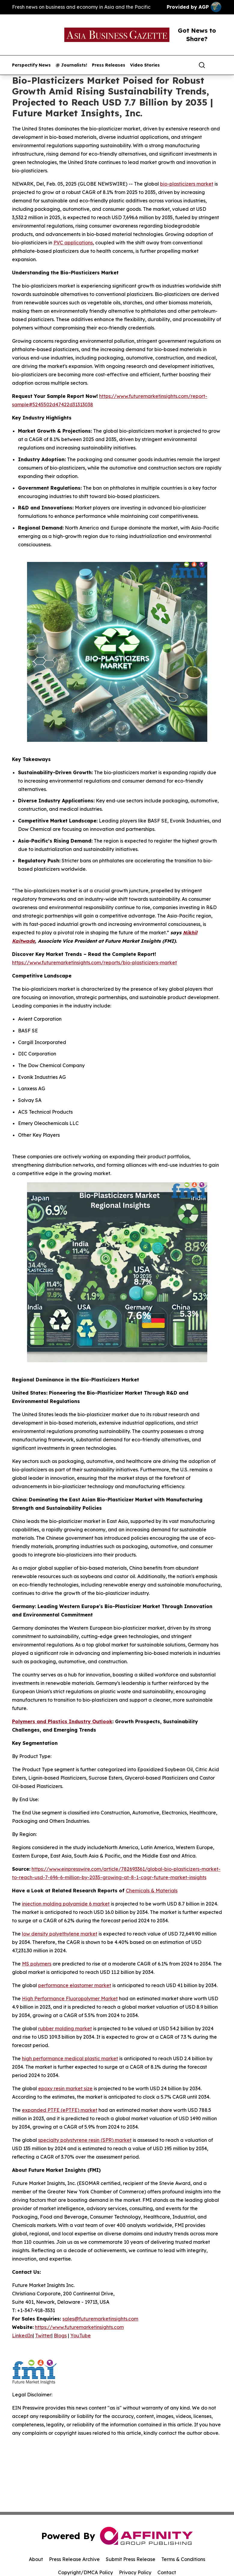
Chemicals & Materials (152, 1891)
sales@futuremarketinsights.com (100, 2319)
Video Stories (145, 65)
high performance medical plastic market (70, 2058)
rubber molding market (65, 2028)
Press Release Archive (74, 2559)
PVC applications (73, 243)
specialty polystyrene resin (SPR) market (85, 2140)
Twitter (43, 2336)
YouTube (80, 2336)
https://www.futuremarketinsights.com (79, 2327)
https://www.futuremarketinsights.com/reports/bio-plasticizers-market (94, 963)
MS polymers (36, 1964)
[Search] (202, 65)
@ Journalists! (71, 65)
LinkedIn (22, 2336)
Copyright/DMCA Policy (85, 2572)
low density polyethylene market (59, 1934)
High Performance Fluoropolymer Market (70, 1998)
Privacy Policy (135, 2572)
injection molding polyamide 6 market (66, 1904)
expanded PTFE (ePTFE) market (59, 2110)
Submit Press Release (130, 2559)
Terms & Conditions (183, 2559)
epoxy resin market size (65, 2088)
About (36, 2559)
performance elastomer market (74, 1985)
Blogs (60, 2336)
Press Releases (108, 65)
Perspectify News (31, 65)
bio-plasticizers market (186, 184)
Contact (166, 2572)
